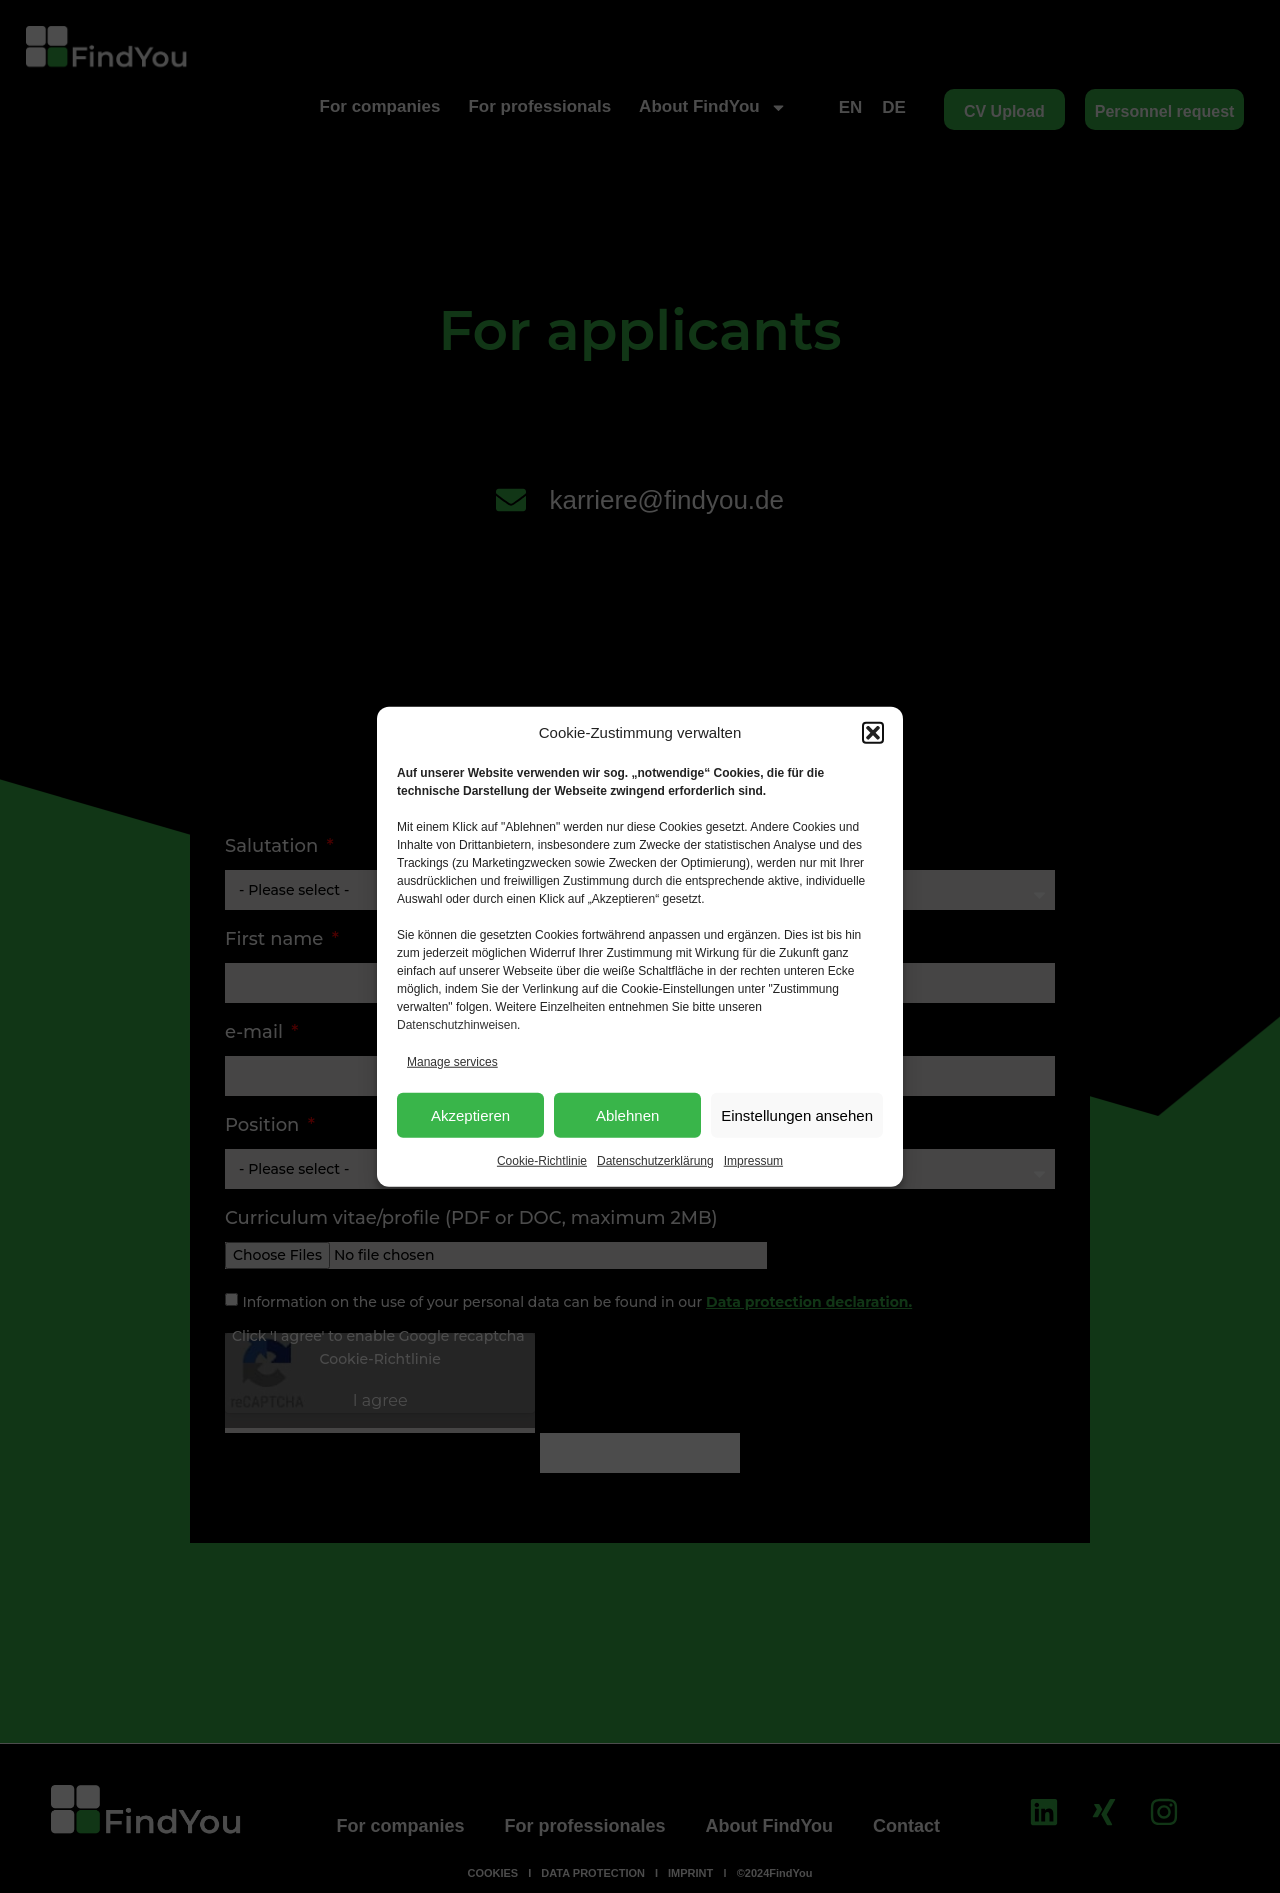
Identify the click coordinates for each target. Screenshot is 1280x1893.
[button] (873, 733)
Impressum (753, 1161)
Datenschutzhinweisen (457, 1025)
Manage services (452, 1062)
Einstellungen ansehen (797, 1114)
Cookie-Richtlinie (542, 1161)
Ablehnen (627, 1114)
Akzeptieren (470, 1114)
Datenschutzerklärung (655, 1161)
